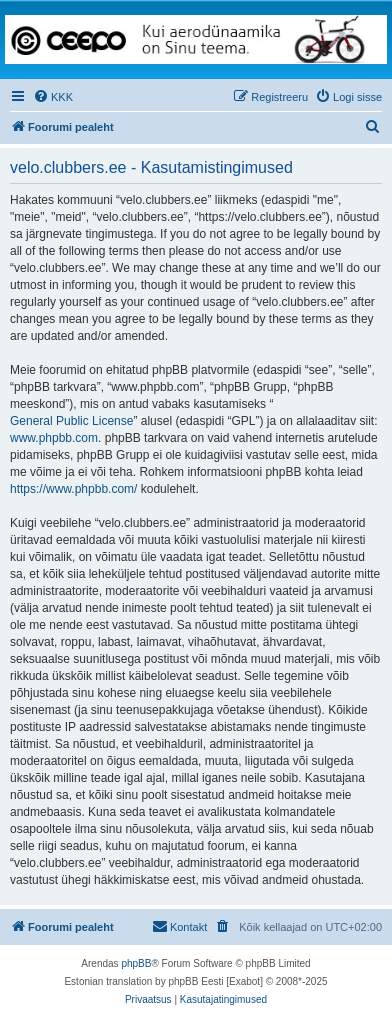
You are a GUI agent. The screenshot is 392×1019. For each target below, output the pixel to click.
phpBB (136, 963)
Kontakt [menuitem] (179, 926)
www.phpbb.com (54, 438)
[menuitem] (53, 97)
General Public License (71, 421)
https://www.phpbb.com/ (73, 489)
